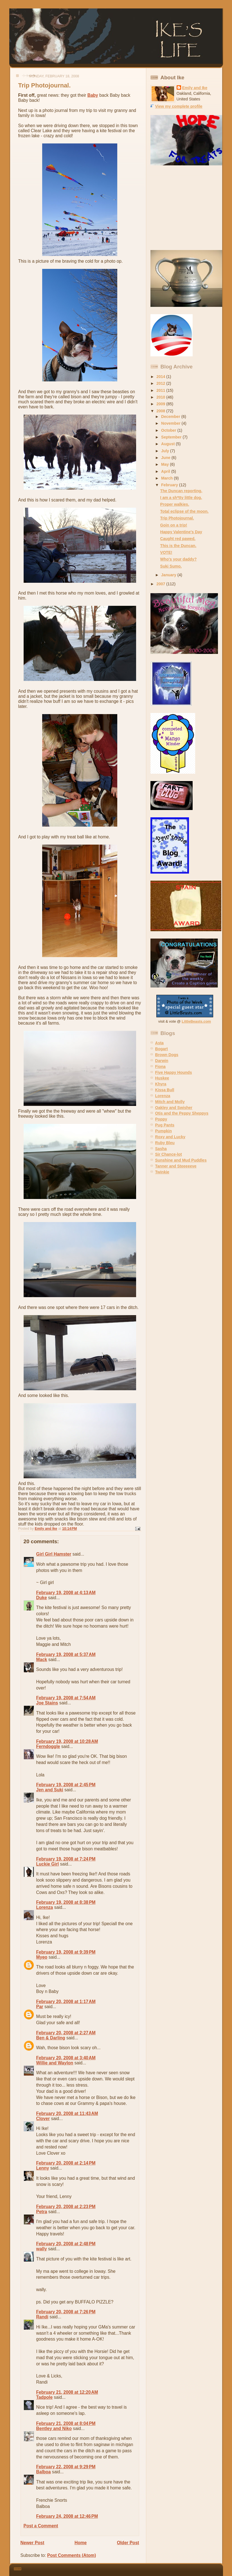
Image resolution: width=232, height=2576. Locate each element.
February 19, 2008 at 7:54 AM (66, 1697)
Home (81, 2542)
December (171, 416)
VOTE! (166, 552)
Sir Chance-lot (168, 1154)
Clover (43, 2118)
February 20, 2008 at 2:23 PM (66, 2206)
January (169, 575)
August (168, 444)
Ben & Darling (50, 2037)
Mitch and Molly (170, 1101)
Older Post (128, 2542)
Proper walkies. (174, 504)
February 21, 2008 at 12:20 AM (67, 2392)
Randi (42, 2316)
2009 (161, 404)
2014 (161, 376)
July (165, 451)
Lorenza (44, 1907)
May (165, 464)
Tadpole (44, 2397)
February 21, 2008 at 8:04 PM (66, 2423)
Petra (41, 2211)
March (167, 478)
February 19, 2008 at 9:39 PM (66, 1952)
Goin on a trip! (173, 525)
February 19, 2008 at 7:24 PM (66, 1859)
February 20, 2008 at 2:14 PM (66, 2163)
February (170, 485)
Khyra (160, 1084)
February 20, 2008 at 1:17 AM (66, 2001)
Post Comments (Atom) (71, 2555)
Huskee (162, 1078)
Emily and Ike (195, 88)
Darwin (161, 1060)
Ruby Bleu (165, 1142)
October (169, 430)
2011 (161, 390)
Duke (41, 1597)
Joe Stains (47, 1702)
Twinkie (162, 1172)
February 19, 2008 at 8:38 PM (66, 1902)
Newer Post (32, 2542)
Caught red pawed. (178, 538)
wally (41, 2248)
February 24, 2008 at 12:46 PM (67, 2516)
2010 (161, 397)
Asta (159, 1043)
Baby (92, 95)
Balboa (43, 2471)
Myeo (42, 1957)
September (172, 437)
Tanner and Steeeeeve (176, 1166)
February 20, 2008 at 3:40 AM (66, 2057)
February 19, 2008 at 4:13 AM (66, 1592)
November (171, 423)
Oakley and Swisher (174, 1107)
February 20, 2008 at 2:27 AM (66, 2032)
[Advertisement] (185, 208)
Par (39, 2006)
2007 (161, 584)
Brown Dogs (167, 1054)
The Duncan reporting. (181, 491)
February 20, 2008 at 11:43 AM (67, 2113)
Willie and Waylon (54, 2062)
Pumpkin (163, 1131)
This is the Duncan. (178, 545)
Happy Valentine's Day (181, 532)
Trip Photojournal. (177, 518)
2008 (161, 411)
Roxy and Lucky (170, 1137)
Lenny (42, 2168)
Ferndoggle (48, 1746)
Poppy (161, 1119)
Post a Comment (41, 2525)
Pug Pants (165, 1125)
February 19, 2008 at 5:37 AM (66, 1654)
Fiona (160, 1066)
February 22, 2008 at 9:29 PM (66, 2466)
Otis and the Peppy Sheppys (181, 1113)
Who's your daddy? (178, 559)
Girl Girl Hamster (53, 1554)
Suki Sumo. (171, 566)
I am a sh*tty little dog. (181, 497)
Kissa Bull (164, 1090)
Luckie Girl (47, 1864)
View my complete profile (178, 106)
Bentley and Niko (54, 2428)
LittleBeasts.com (196, 1021)
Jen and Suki (49, 1789)
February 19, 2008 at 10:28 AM (67, 1741)
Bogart (161, 1049)
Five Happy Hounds (173, 1072)
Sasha (161, 1148)
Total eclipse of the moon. (184, 511)
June (166, 457)
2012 (161, 383)
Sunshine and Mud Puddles (181, 1160)
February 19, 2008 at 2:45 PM (66, 1784)
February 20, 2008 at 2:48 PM (66, 2243)
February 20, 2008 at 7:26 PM (66, 2311)
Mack (41, 1659)
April (166, 471)
